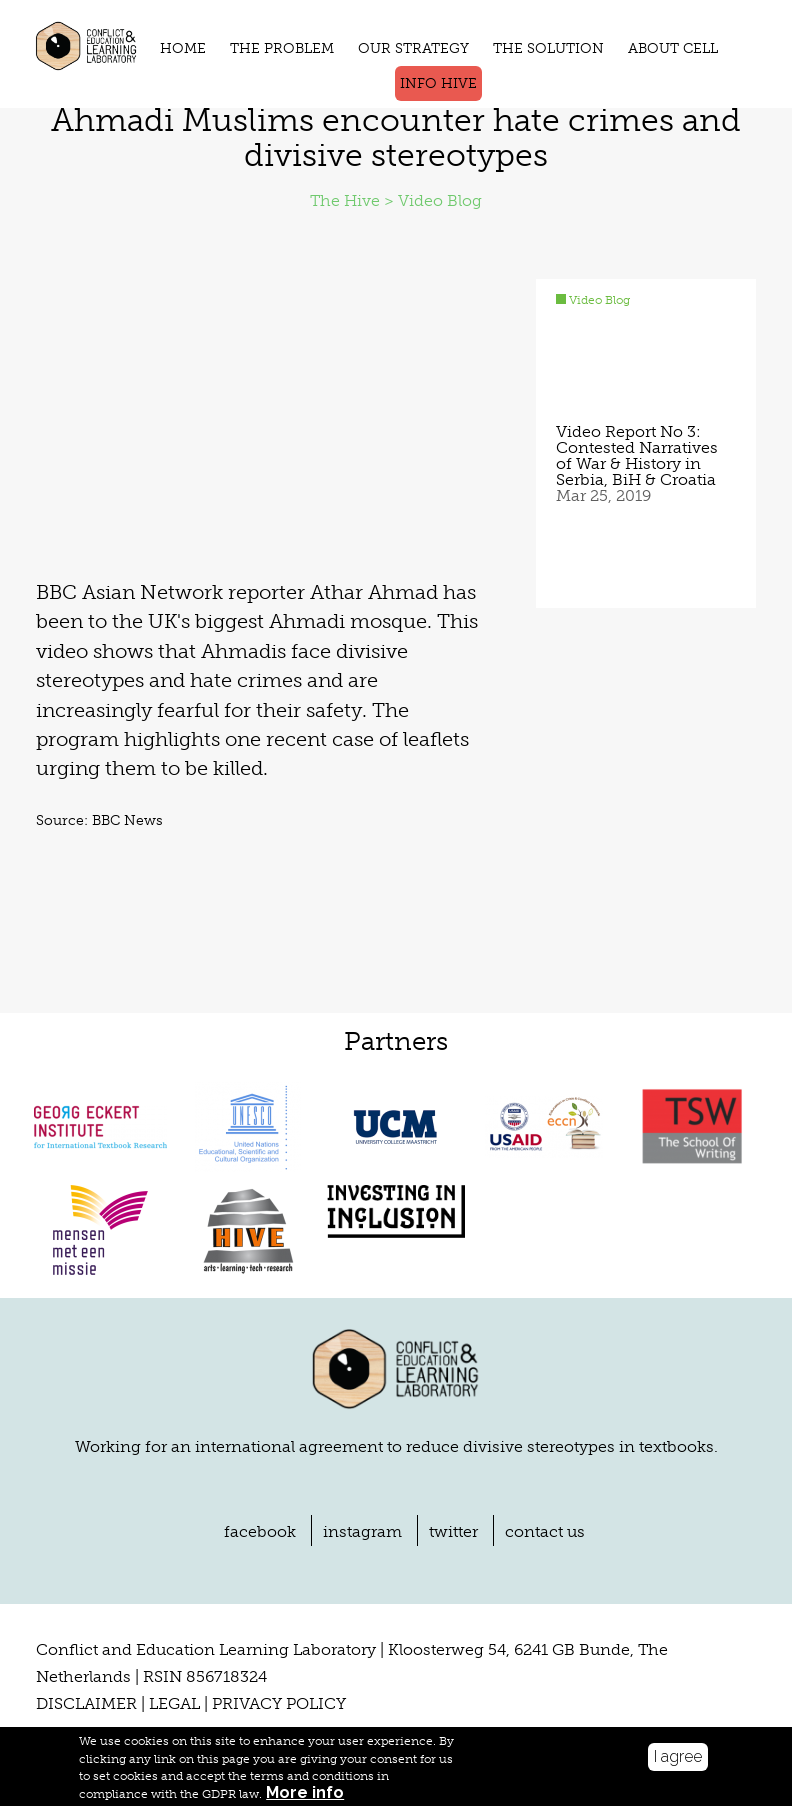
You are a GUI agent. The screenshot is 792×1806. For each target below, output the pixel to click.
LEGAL (174, 1705)
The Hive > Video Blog (396, 202)
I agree (678, 1756)
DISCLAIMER (86, 1705)
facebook (260, 1533)
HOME (183, 48)
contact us (545, 1533)
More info (305, 1793)
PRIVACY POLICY (279, 1705)
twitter (453, 1533)
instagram (362, 1533)
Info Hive (438, 83)
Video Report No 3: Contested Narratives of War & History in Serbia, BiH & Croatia (637, 457)
